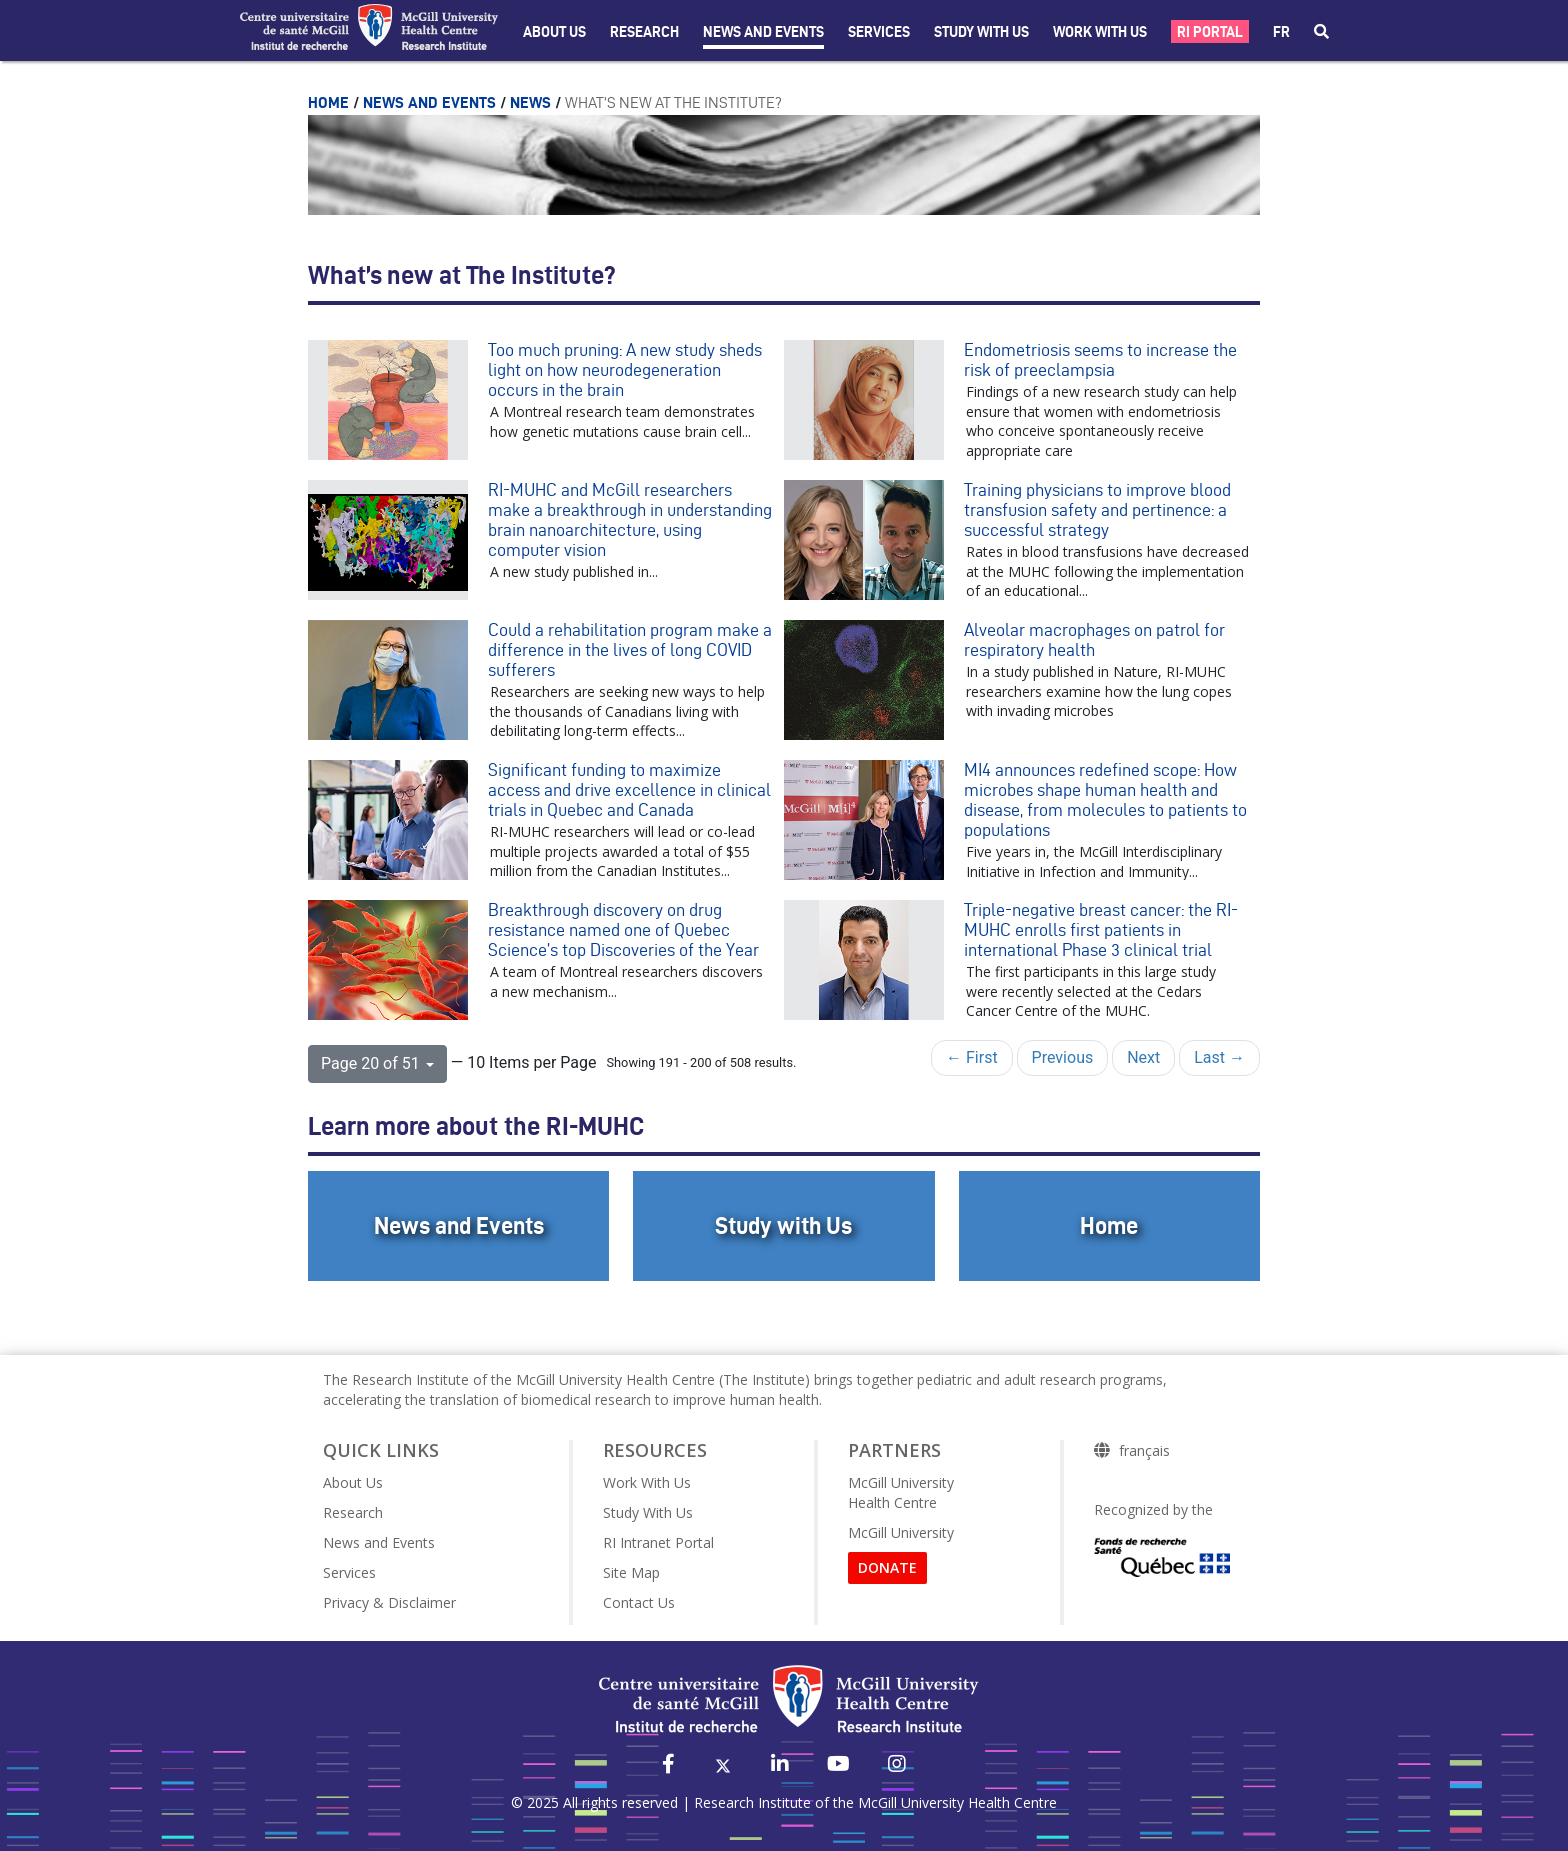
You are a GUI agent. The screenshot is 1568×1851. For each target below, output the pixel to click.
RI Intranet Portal (658, 1542)
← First (972, 1057)
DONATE (887, 1567)
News (532, 102)
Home (330, 102)
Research (644, 32)
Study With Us (648, 1512)
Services (879, 32)
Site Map (631, 1572)
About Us (554, 32)
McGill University (901, 1532)
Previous (1063, 1057)
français (1144, 1451)
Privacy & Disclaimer (389, 1602)
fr (1281, 32)
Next (1143, 1057)
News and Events (763, 32)
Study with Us (981, 32)
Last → (1219, 1057)
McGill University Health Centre (901, 1492)
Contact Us (639, 1602)
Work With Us (1100, 32)
